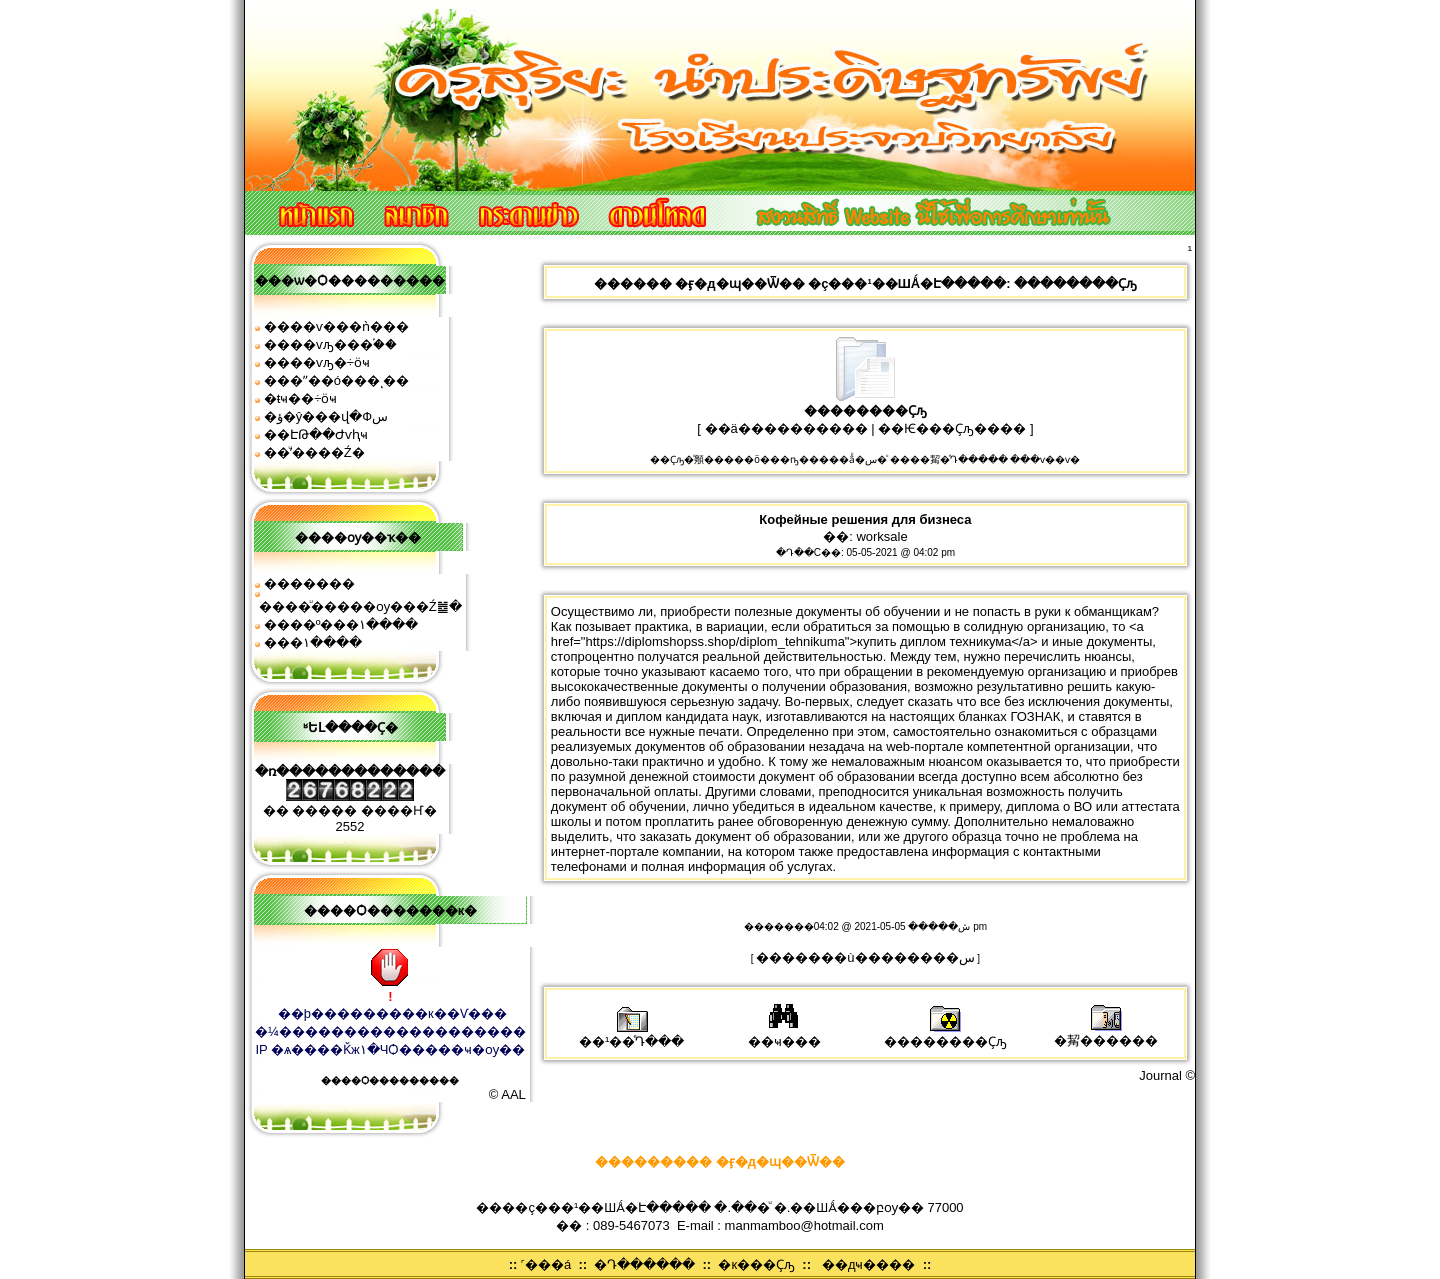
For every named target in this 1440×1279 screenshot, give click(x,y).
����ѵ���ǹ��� (336, 326)
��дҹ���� (869, 1264)
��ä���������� (786, 428)
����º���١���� (341, 624)
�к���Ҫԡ (756, 1264)
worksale (881, 536)
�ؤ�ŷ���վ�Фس (326, 416)
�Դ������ (644, 1264)
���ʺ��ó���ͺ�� (336, 380)
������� (309, 583)
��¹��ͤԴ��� (631, 1034)
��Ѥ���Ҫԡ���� (952, 428)
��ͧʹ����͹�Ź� (314, 452)
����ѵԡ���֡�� (330, 344)
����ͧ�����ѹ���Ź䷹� (360, 606)
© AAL (507, 1094)
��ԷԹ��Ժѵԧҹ (316, 434)
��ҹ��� (784, 1034)
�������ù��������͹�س (865, 957)
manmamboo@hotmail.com (804, 1225)
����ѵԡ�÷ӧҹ (317, 362)
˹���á (546, 1264)
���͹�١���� (313, 642)
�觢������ (1106, 1033)
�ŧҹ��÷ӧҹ (301, 398)
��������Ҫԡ (945, 1034)
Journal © (1167, 1075)
